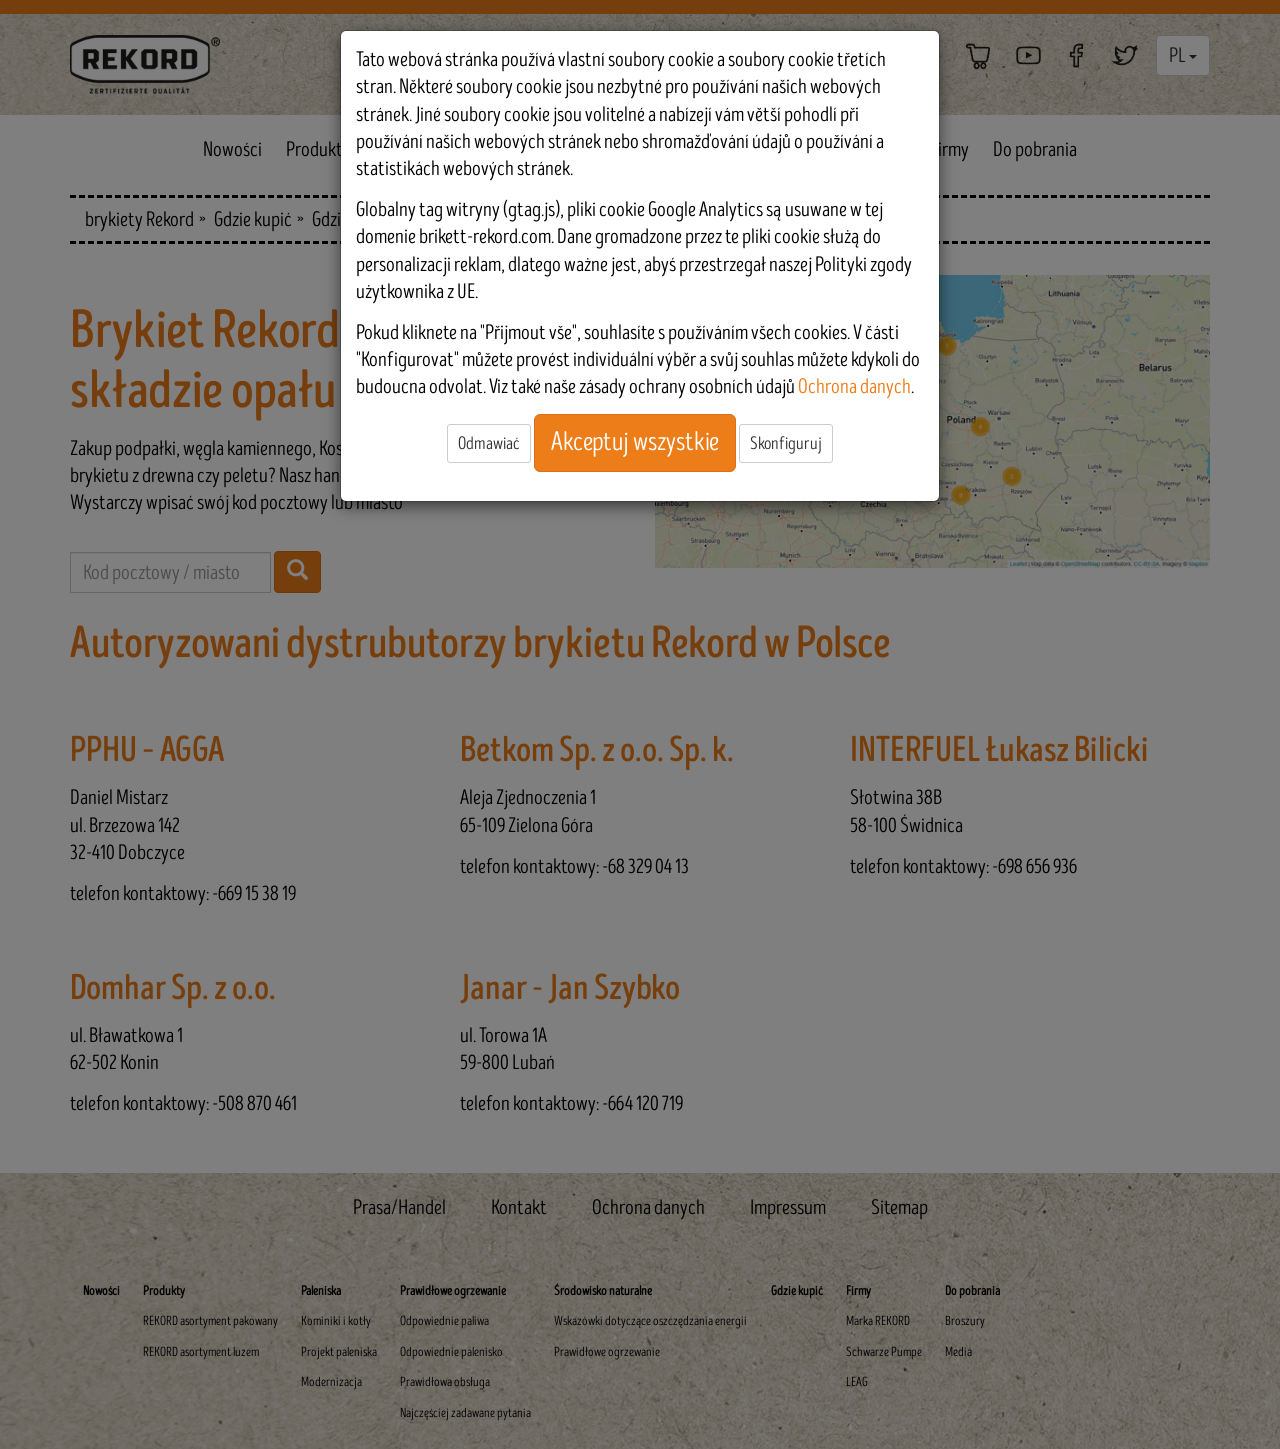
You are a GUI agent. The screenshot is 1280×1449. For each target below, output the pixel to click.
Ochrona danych (854, 386)
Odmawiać (489, 443)
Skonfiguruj (786, 443)
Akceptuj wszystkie (635, 442)
